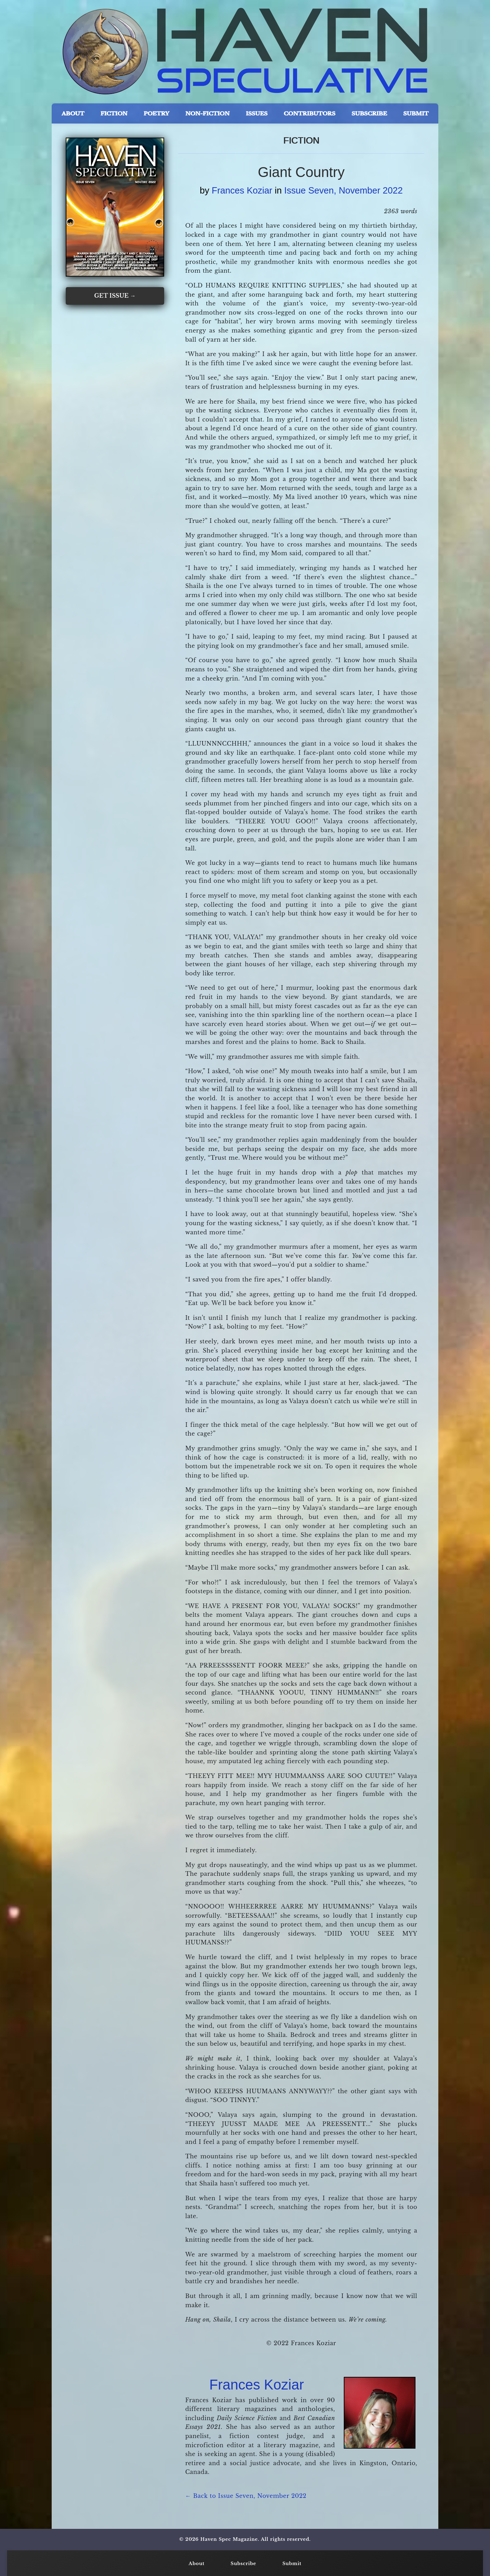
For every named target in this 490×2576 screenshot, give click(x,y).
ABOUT (73, 113)
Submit (291, 2563)
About (197, 2563)
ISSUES (256, 113)
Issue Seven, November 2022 (343, 190)
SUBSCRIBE (369, 113)
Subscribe (243, 2563)
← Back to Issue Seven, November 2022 (246, 2495)
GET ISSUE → (115, 295)
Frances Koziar (242, 190)
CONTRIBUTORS (309, 113)
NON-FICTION (207, 113)
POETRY (156, 113)
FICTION (114, 113)
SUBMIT (415, 113)
